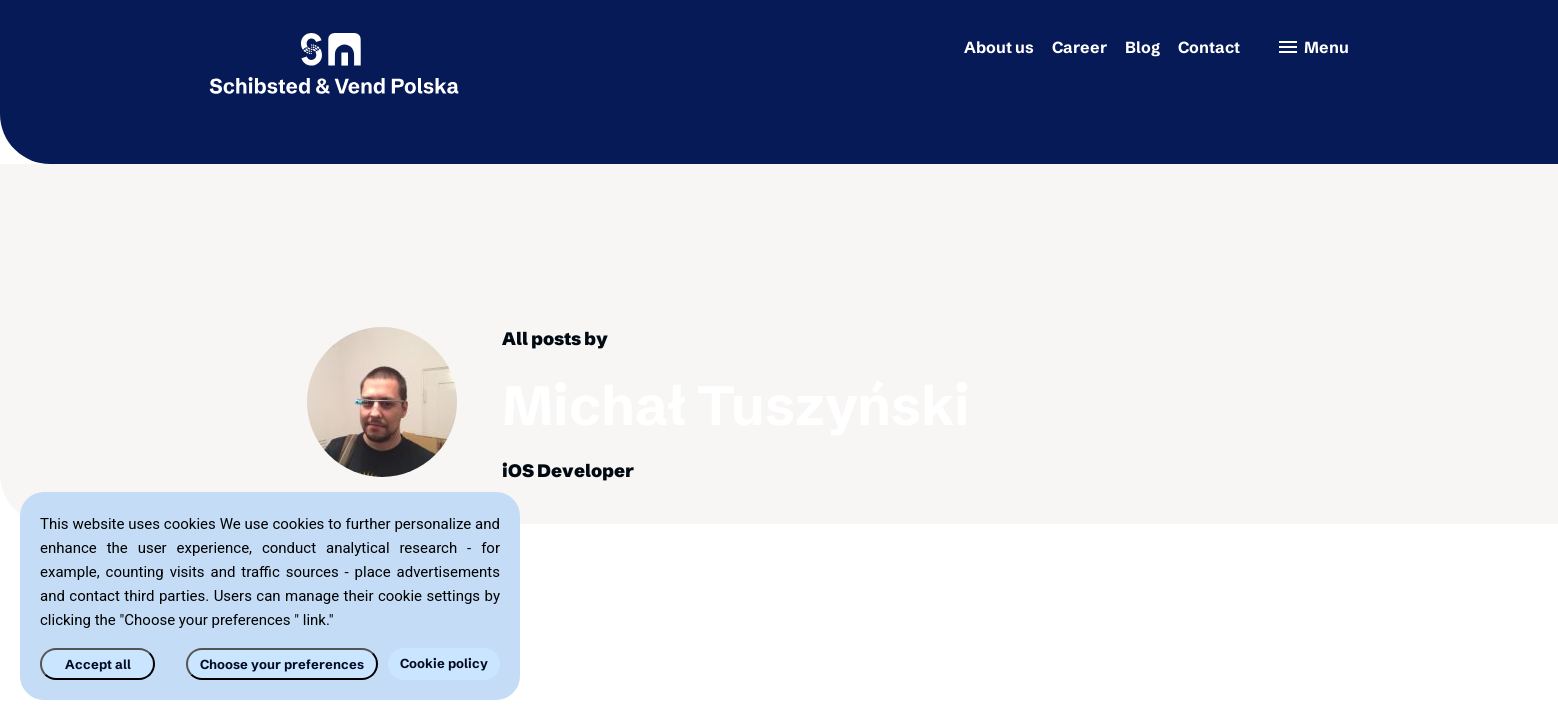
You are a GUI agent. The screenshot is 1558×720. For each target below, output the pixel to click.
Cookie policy (444, 663)
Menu (1312, 47)
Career (1079, 47)
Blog (1142, 47)
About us (999, 47)
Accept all (98, 664)
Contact (1209, 47)
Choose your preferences (282, 664)
